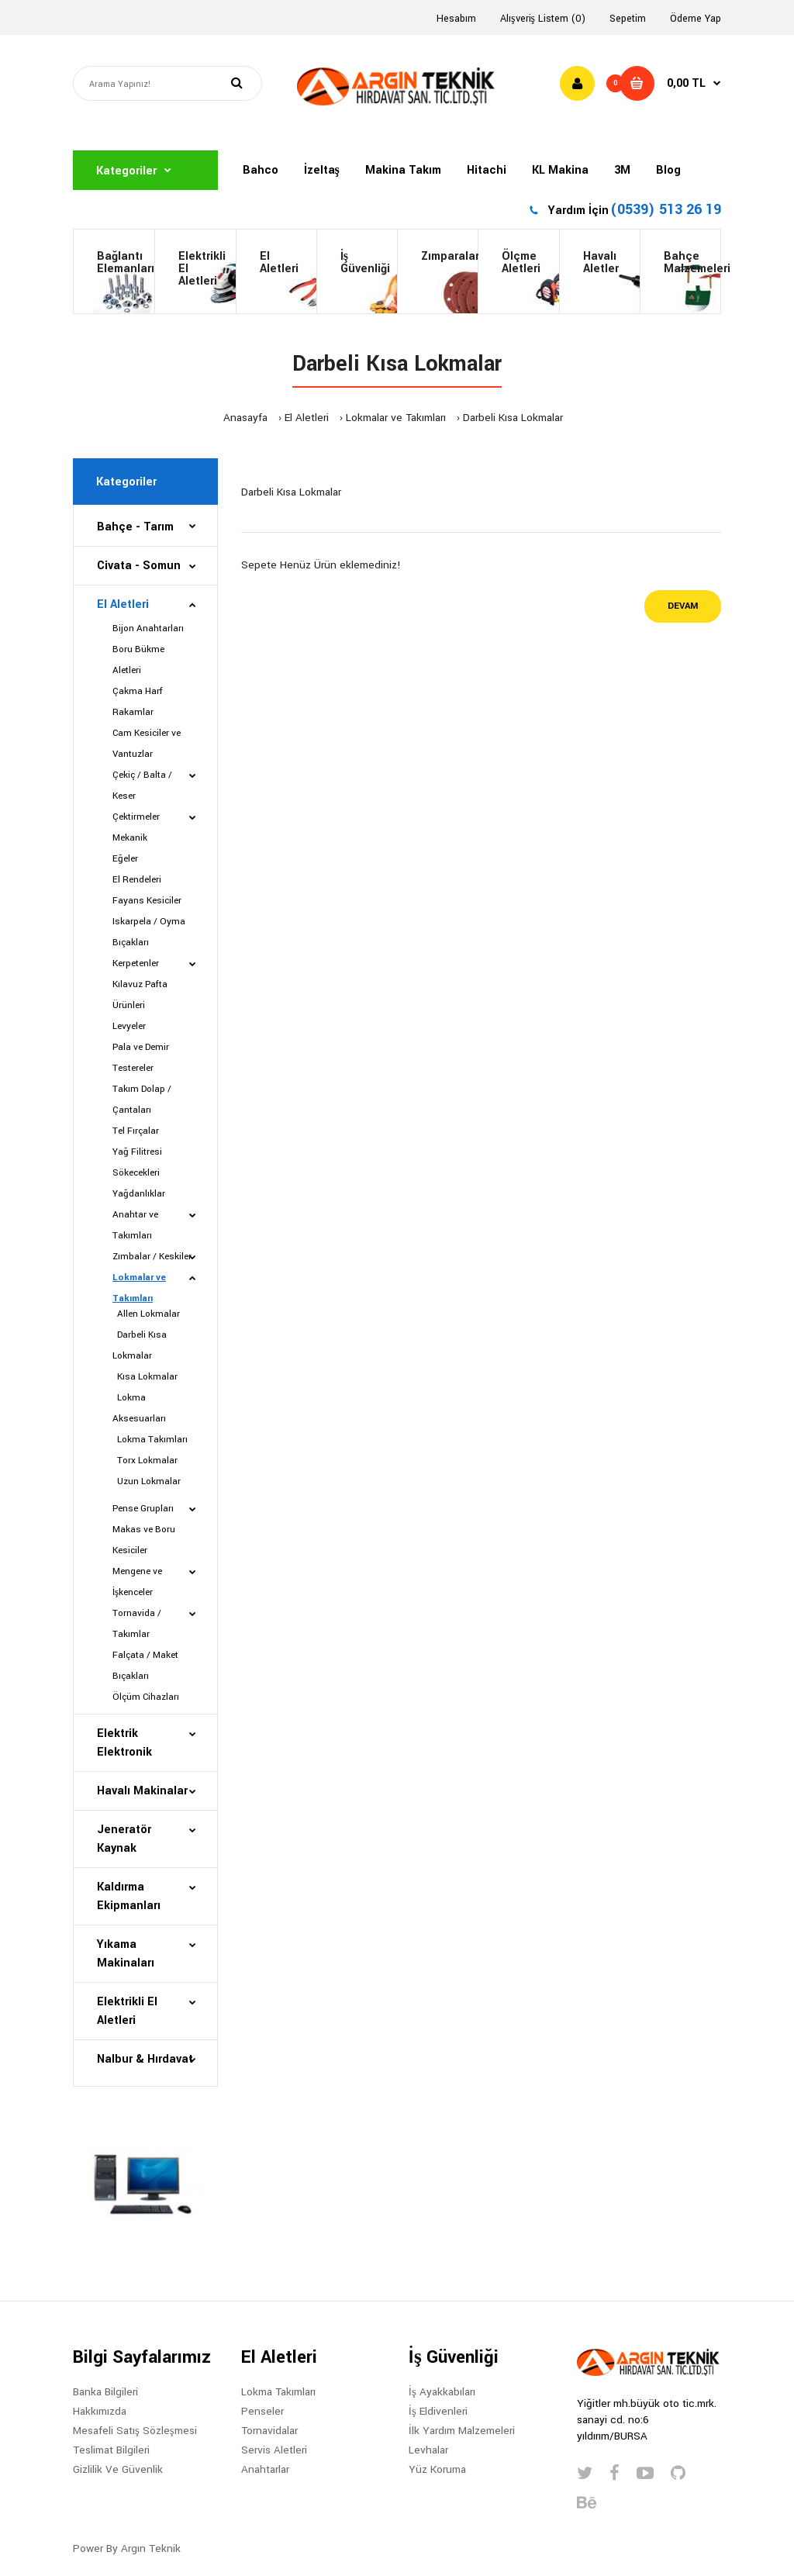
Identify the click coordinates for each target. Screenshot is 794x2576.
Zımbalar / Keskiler (152, 1256)
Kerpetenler (135, 963)
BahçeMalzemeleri (692, 262)
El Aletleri (279, 262)
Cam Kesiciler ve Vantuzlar (146, 744)
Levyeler (129, 1026)
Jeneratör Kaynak (124, 1839)
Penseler (262, 2411)
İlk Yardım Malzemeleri (462, 2430)
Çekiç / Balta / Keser (142, 785)
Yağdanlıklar (138, 1193)
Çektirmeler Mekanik (136, 827)
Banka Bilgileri (105, 2391)
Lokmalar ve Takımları (396, 417)
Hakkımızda (99, 2411)
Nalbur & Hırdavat (145, 2059)
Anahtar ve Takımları (135, 1225)
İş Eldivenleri (438, 2411)
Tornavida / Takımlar (136, 1624)
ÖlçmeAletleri (521, 262)
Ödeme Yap (695, 19)
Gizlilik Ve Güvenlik (118, 2469)
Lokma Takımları (150, 1439)
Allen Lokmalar (146, 1314)
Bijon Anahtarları (148, 628)
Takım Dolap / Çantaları (141, 1100)
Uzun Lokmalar (146, 1481)
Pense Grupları (143, 1508)
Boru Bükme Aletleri (138, 660)
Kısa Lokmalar (145, 1376)
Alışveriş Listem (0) (542, 19)
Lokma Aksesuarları (139, 1408)
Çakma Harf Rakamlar (137, 702)
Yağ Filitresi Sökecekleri (137, 1162)
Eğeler (125, 858)
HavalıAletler (601, 262)
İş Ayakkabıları (442, 2391)
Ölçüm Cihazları (145, 1697)
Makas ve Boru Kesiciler (143, 1540)
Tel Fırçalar (135, 1131)
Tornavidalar (269, 2430)
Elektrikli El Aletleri (202, 268)
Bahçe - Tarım (135, 527)
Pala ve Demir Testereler (140, 1058)
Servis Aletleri (274, 2450)
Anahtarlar (265, 2469)
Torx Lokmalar (145, 1460)
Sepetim (627, 19)
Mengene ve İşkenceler (137, 1582)
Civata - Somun (139, 566)
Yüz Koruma (437, 2469)
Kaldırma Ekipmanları (129, 1896)
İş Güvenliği (365, 262)
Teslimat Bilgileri (111, 2450)
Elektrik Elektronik (124, 1742)
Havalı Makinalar (142, 1791)
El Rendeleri (136, 879)
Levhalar (428, 2450)
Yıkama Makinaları (125, 1953)
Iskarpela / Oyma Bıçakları (148, 932)
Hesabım (456, 19)
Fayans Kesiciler (146, 900)
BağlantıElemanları (125, 262)
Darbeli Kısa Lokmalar (513, 417)
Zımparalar (449, 256)
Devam (683, 606)
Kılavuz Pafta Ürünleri (139, 995)
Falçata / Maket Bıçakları (145, 1666)
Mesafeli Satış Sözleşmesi (135, 2430)
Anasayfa (245, 417)
